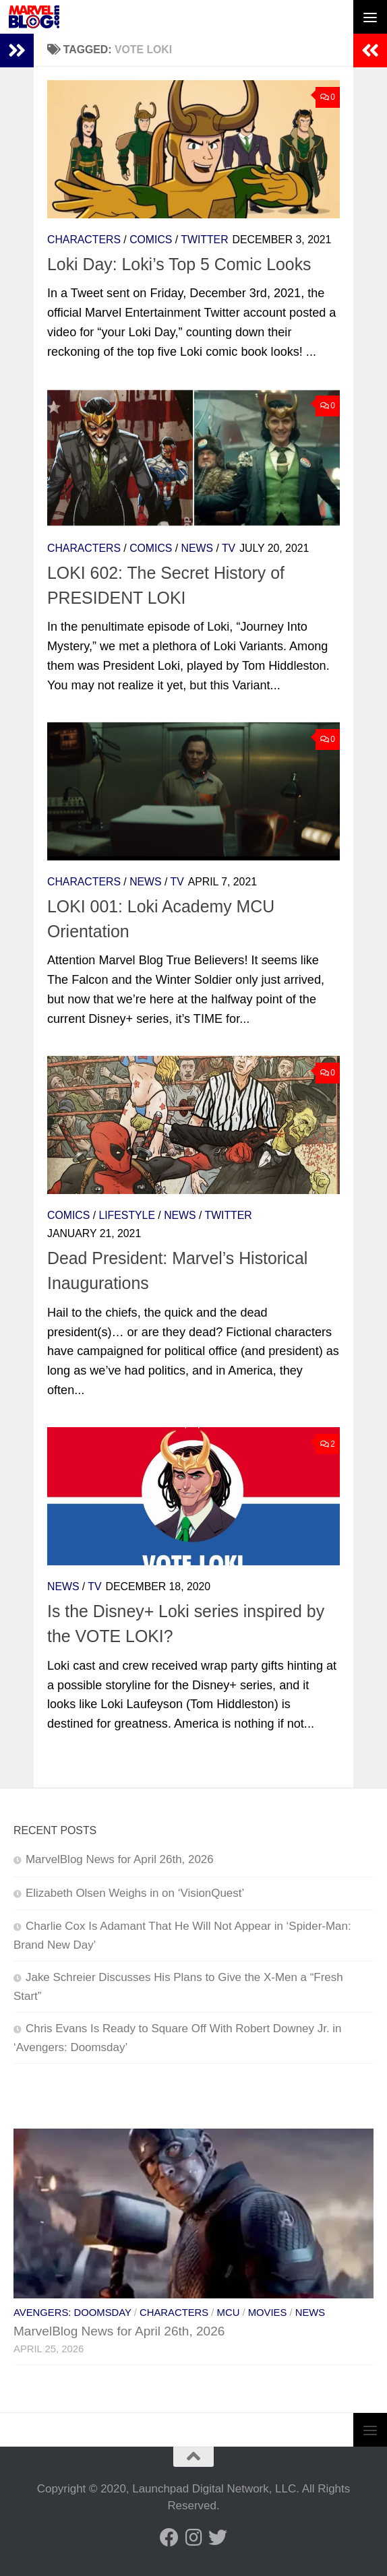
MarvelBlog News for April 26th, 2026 (120, 1859)
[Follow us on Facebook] (169, 2537)
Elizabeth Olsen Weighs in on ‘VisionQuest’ (135, 1893)
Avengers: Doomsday (72, 2312)
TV (228, 548)
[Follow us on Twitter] (217, 2537)
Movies (267, 2312)
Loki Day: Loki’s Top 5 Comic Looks (179, 264)
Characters (84, 239)
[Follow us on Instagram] (193, 2537)
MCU (228, 2312)
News (197, 548)
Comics (150, 239)
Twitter (204, 239)
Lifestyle (126, 1215)
